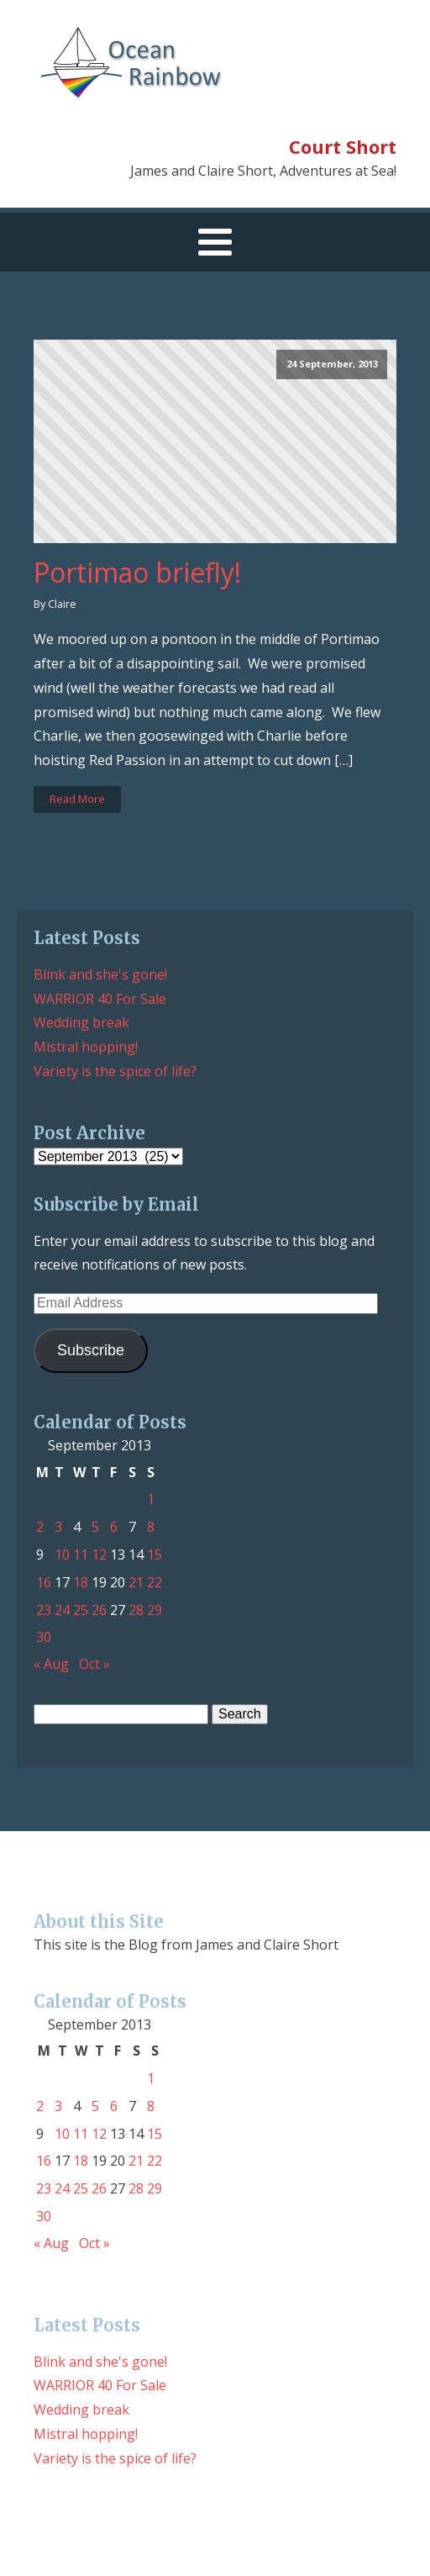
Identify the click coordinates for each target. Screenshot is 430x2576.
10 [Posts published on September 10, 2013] (62, 1554)
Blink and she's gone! (100, 974)
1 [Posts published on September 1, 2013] (151, 1499)
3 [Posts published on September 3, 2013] (58, 1527)
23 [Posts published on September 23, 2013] (43, 1610)
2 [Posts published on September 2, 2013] (40, 1527)
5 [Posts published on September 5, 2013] (95, 1527)
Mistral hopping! (86, 1046)
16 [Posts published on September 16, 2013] (43, 1582)
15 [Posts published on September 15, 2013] (154, 1554)
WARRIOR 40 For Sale (100, 999)
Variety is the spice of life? (115, 1071)
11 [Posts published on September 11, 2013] (80, 1554)
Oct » (94, 1664)
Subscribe (90, 1350)
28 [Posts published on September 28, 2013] (136, 1610)
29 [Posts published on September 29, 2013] (154, 1610)
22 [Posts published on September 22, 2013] (154, 1582)
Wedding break (81, 1022)
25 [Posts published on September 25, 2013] (80, 1610)
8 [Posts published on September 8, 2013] (151, 1527)
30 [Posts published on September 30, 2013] (43, 1637)
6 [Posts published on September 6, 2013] (114, 1527)
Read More (77, 798)
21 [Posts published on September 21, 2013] (136, 1582)
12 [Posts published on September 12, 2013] (99, 1554)
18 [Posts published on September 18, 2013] (80, 1582)
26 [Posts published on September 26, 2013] (99, 1610)
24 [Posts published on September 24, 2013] (62, 1610)
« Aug (51, 1664)
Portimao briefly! (137, 573)
